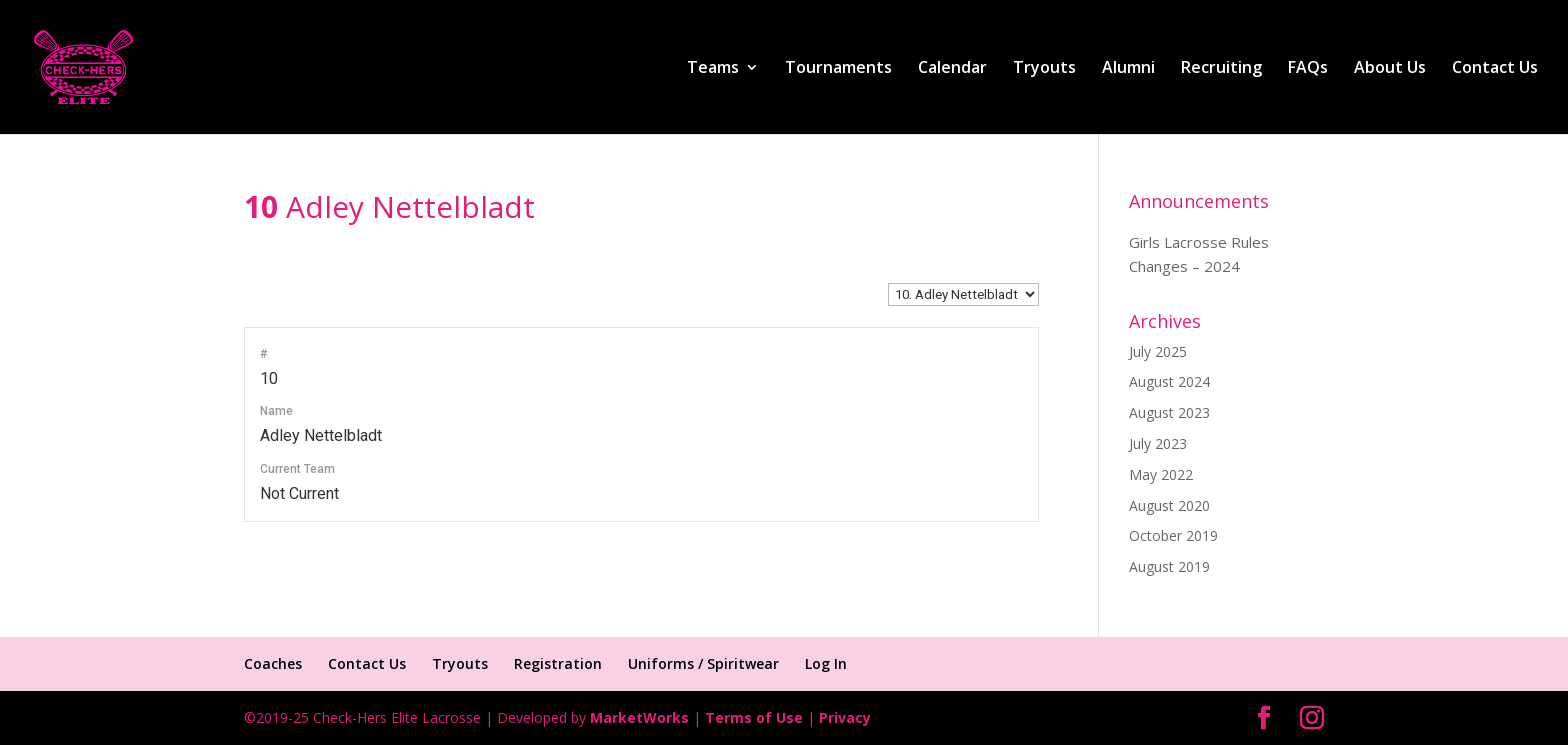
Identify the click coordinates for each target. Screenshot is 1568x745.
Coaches (273, 663)
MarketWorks (639, 717)
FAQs (1308, 69)
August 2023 (1169, 412)
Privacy (845, 717)
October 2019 (1173, 535)
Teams (713, 69)
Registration (558, 663)
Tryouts (1044, 69)
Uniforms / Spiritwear (703, 663)
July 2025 (1158, 351)
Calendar (952, 69)
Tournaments (838, 69)
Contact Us (1495, 69)
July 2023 (1158, 443)
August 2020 (1169, 505)
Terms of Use (754, 717)
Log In (826, 663)
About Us (1390, 69)
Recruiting (1221, 69)
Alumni (1128, 69)
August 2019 (1169, 566)
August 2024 (1169, 381)
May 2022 (1161, 474)
